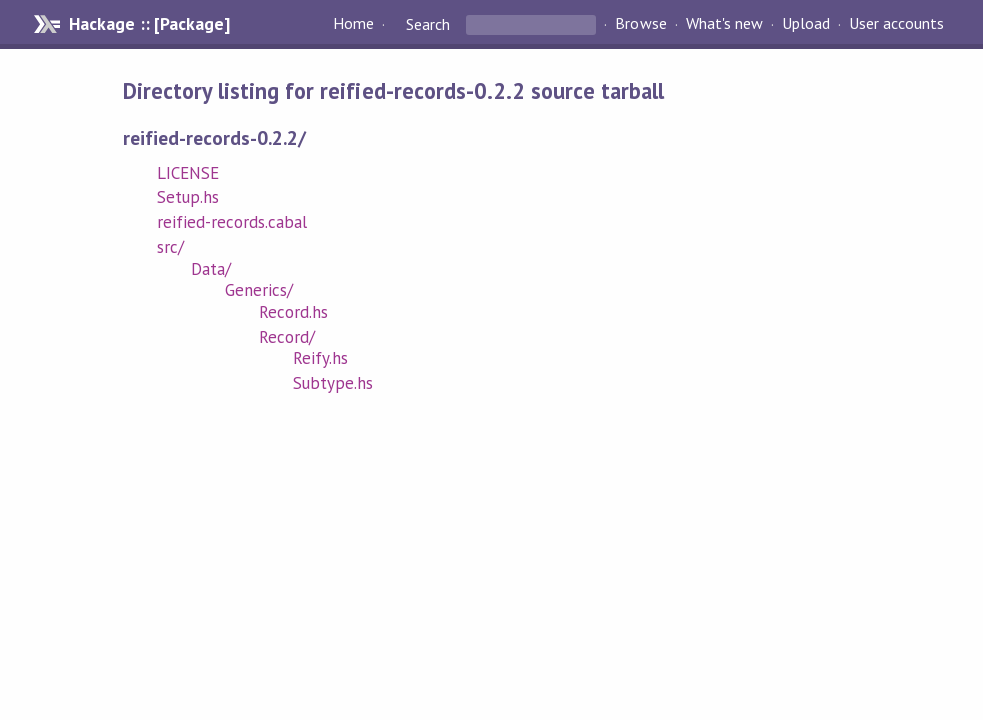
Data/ (211, 269)
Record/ (287, 337)
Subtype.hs (333, 383)
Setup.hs (188, 197)
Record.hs (293, 312)
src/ (170, 247)
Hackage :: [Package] (149, 24)
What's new (724, 24)
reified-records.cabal (232, 222)
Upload (806, 24)
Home (353, 24)
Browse (640, 24)
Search (428, 24)
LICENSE (188, 173)
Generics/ (259, 290)
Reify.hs (320, 358)
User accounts (896, 24)
